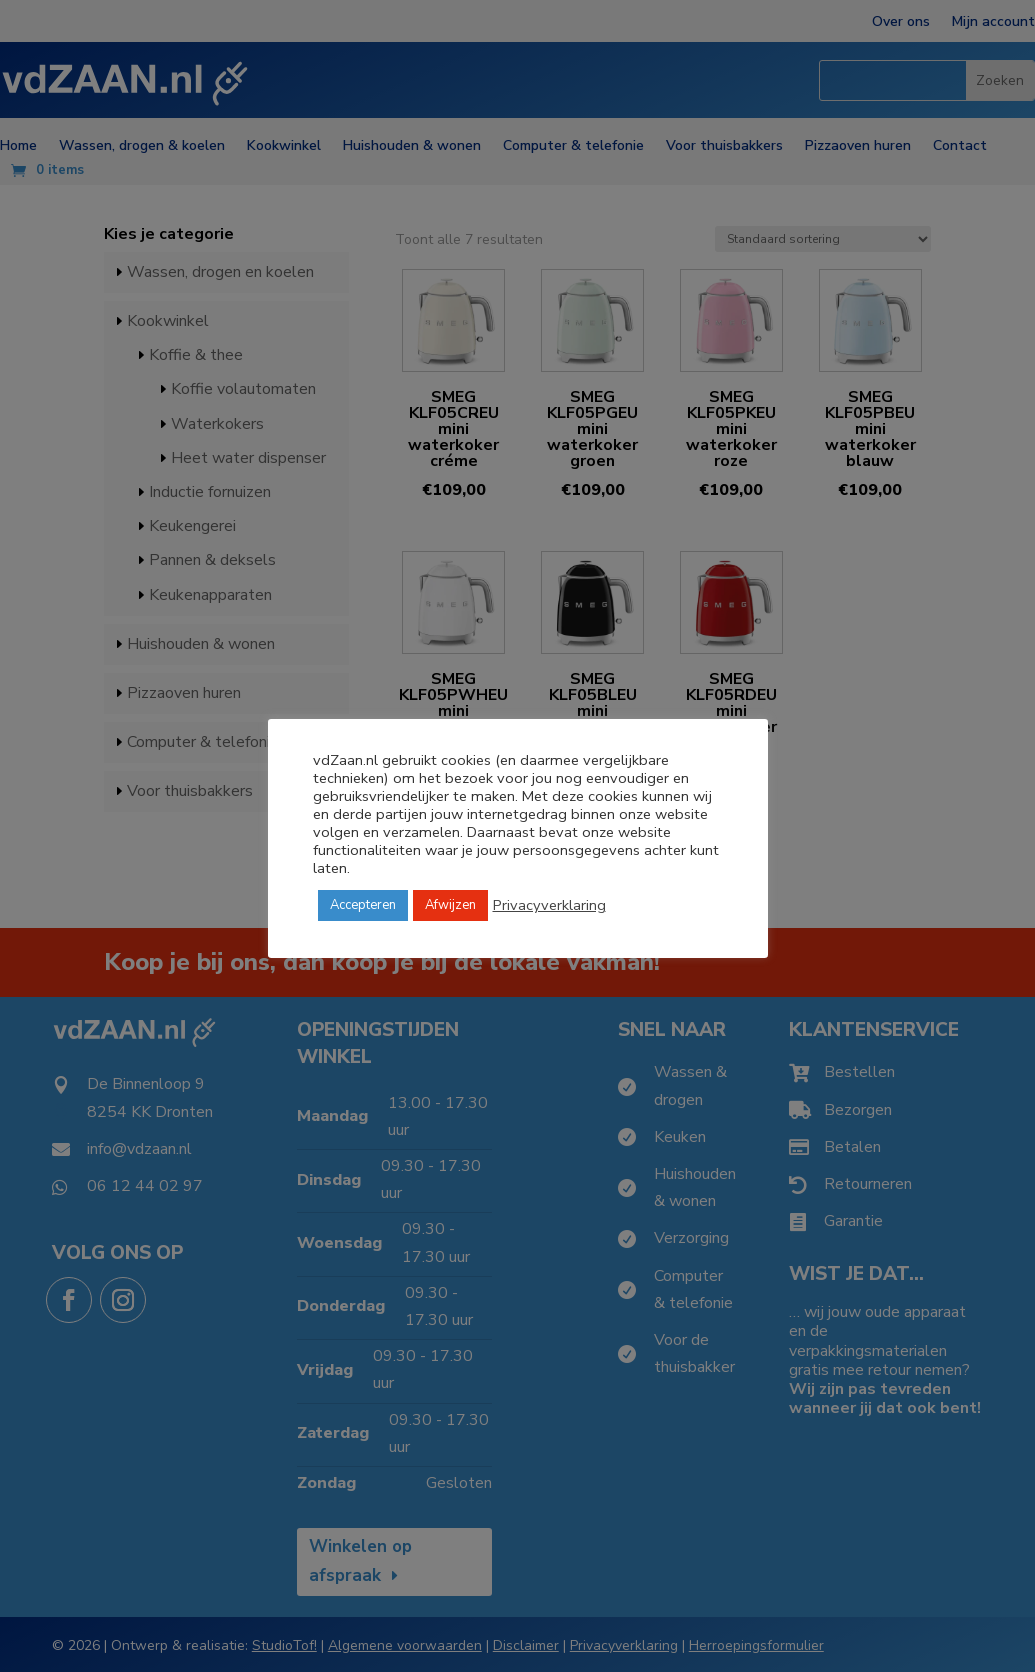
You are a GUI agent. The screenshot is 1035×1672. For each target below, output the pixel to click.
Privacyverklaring (549, 905)
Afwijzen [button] (450, 905)
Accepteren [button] (363, 905)
